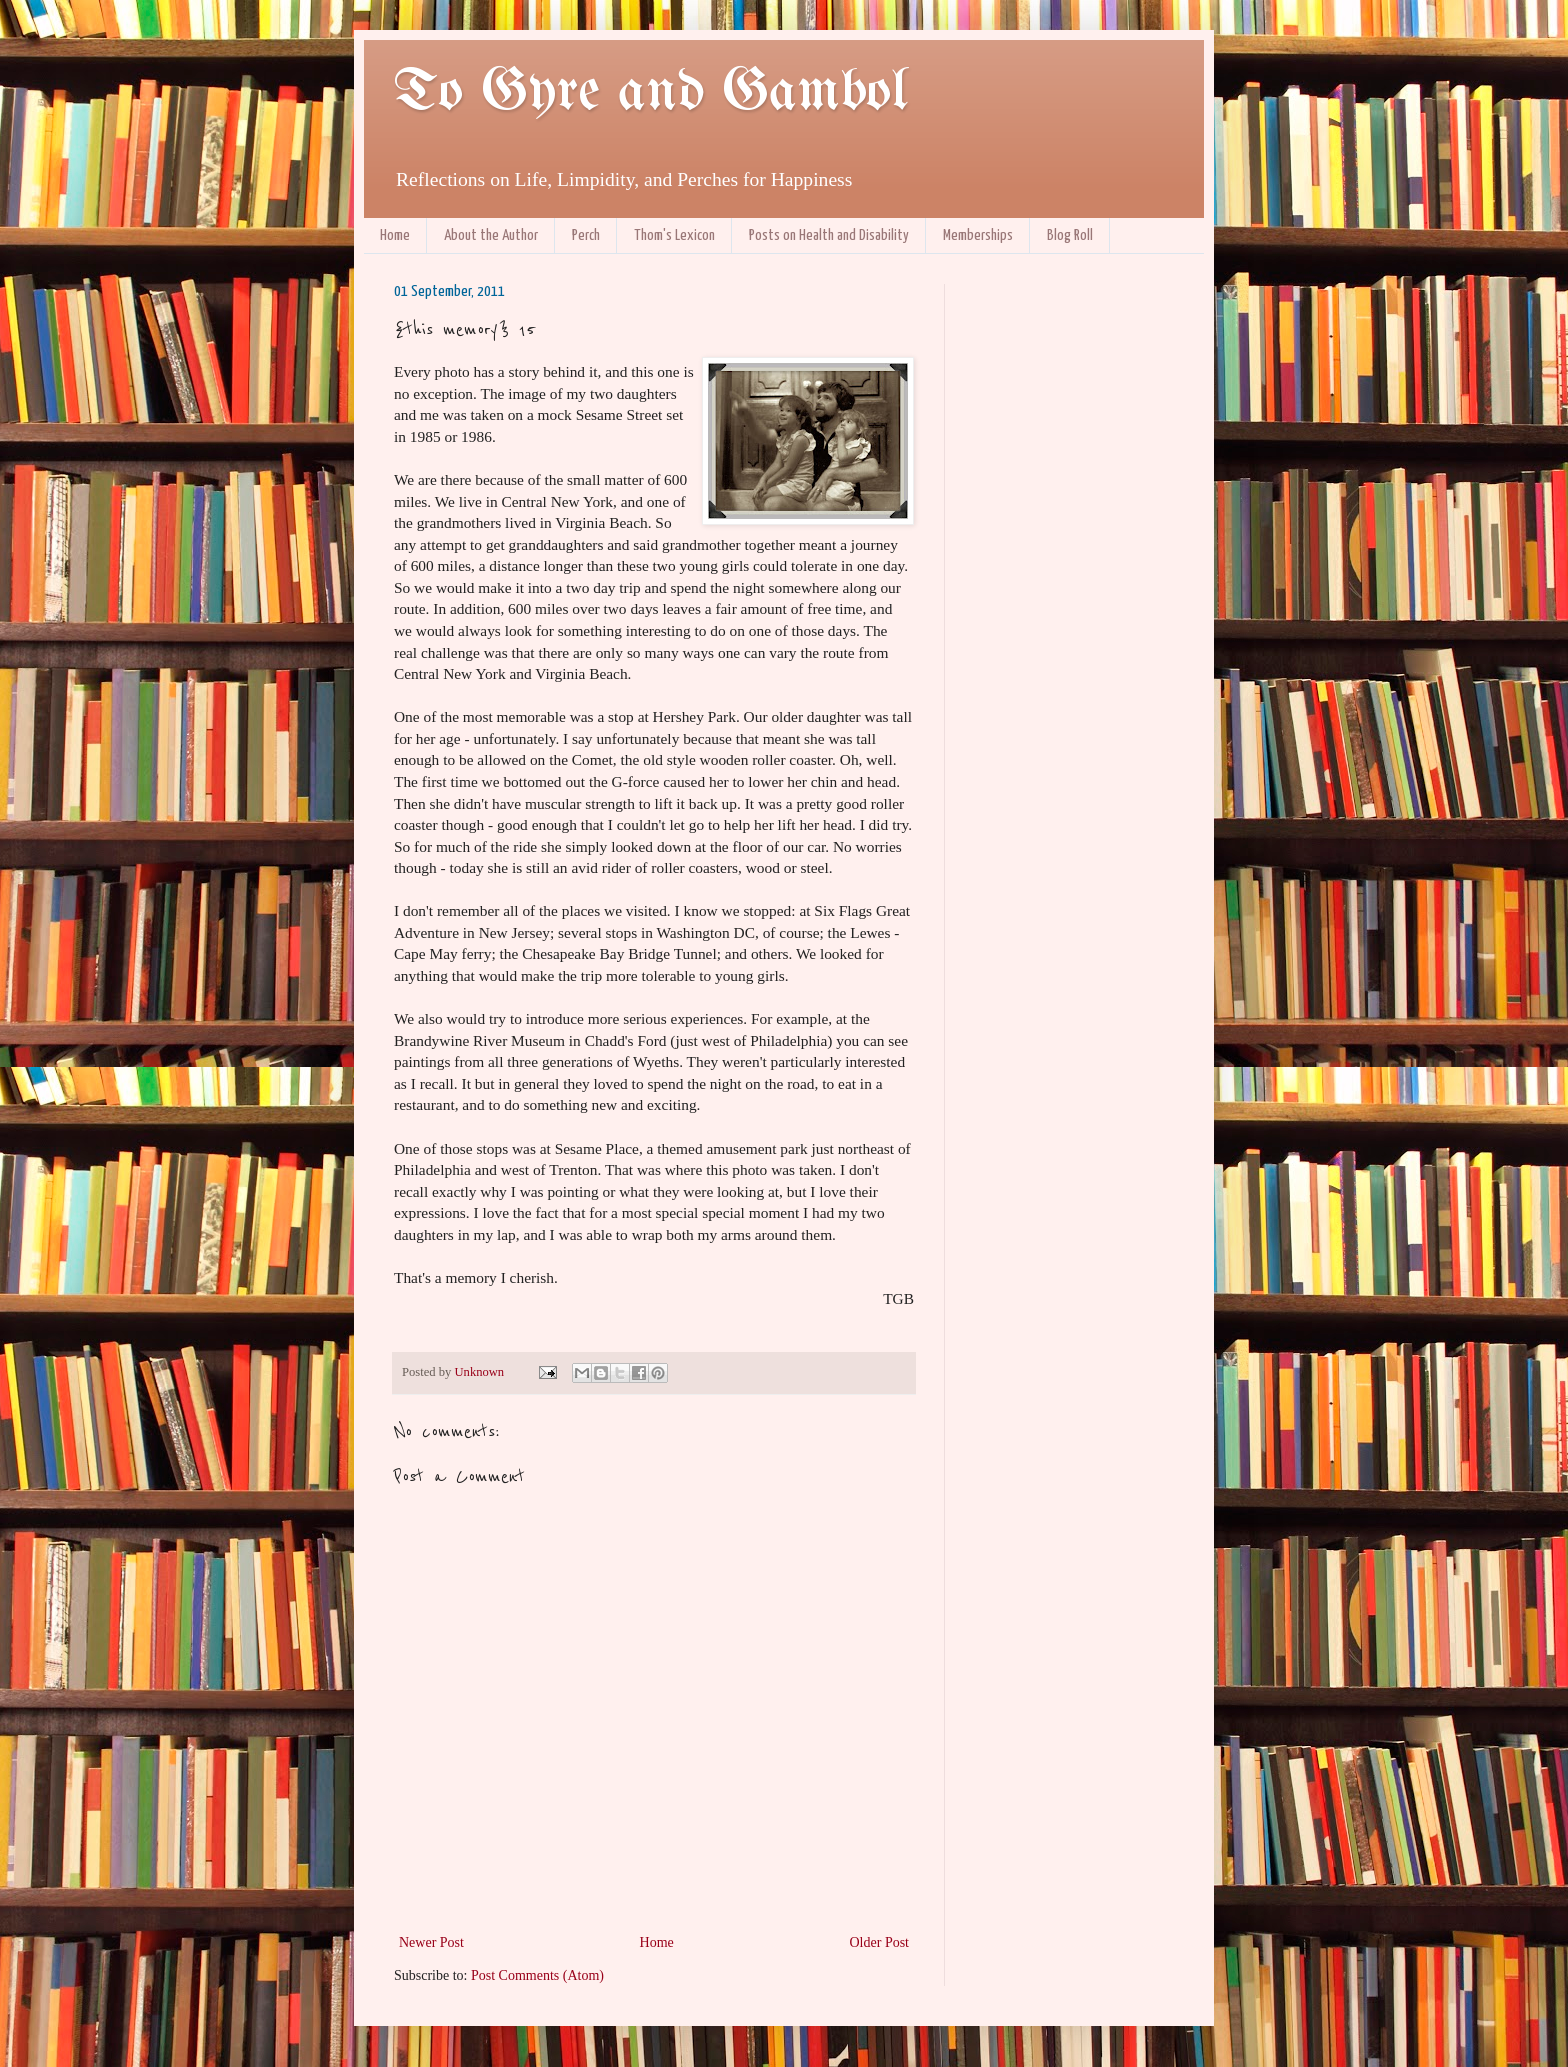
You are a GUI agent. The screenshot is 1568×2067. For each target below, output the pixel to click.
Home (395, 235)
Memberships (978, 235)
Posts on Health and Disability (829, 235)
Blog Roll (1070, 235)
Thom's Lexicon (674, 235)
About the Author (491, 235)
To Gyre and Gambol (650, 93)
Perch (586, 235)
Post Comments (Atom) (537, 1975)
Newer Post (431, 1942)
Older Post (880, 1942)
